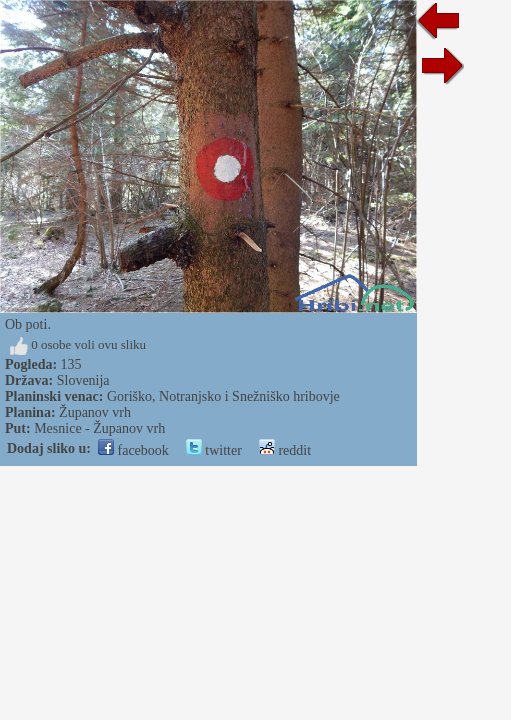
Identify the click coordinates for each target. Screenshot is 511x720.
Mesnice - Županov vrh (99, 428)
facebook (133, 450)
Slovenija (83, 380)
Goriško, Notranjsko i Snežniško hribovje (223, 396)
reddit (285, 450)
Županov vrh (95, 412)
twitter (214, 450)
